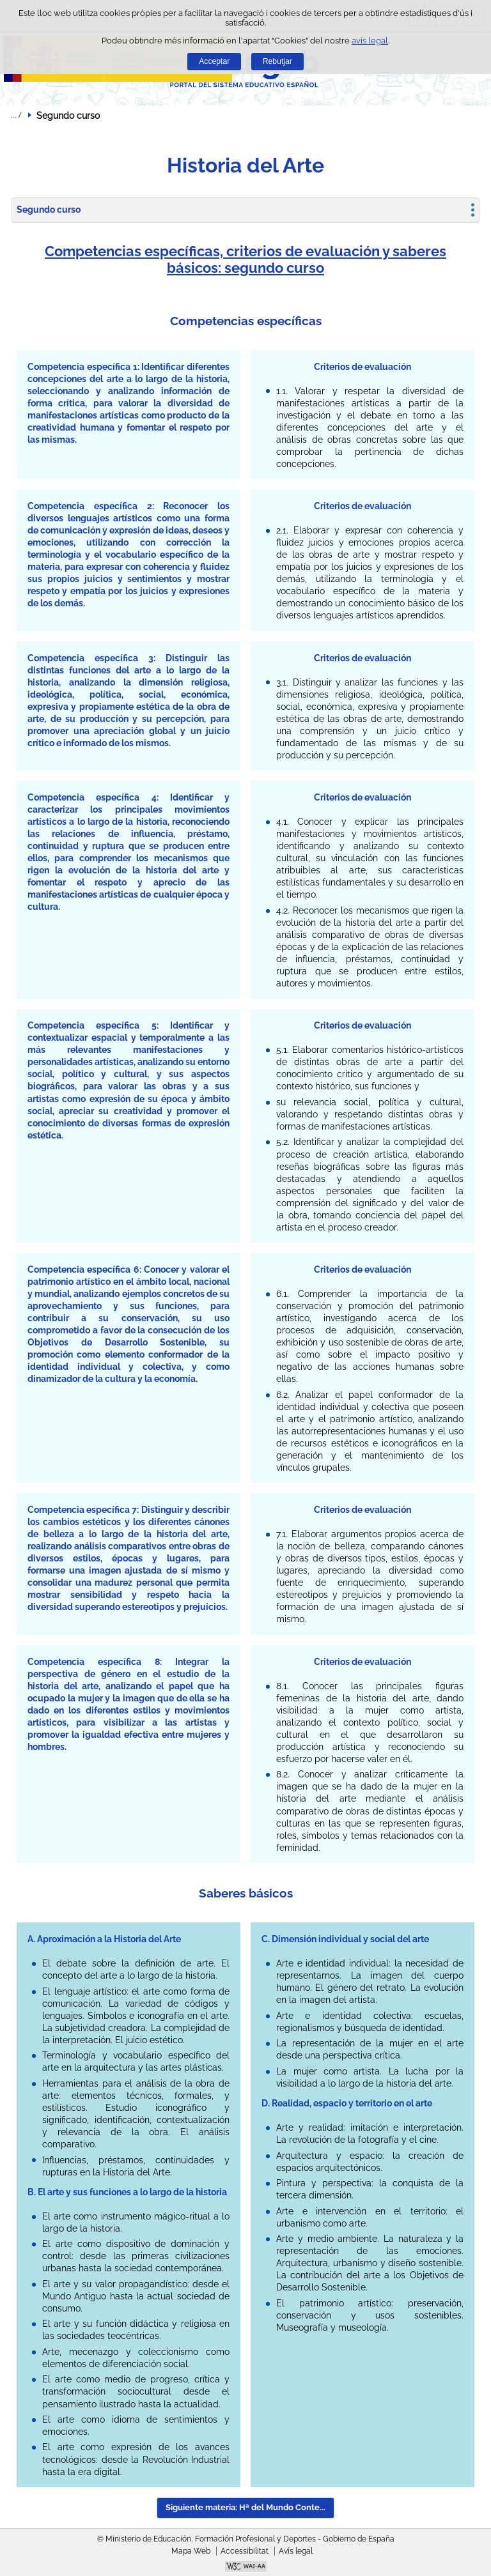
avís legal (370, 40)
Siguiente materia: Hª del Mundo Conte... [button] (245, 2507)
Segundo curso (49, 209)
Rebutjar (277, 61)
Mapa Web (190, 2551)
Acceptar (214, 61)
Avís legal (296, 2551)
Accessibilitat (245, 2551)
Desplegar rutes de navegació (16, 115)
